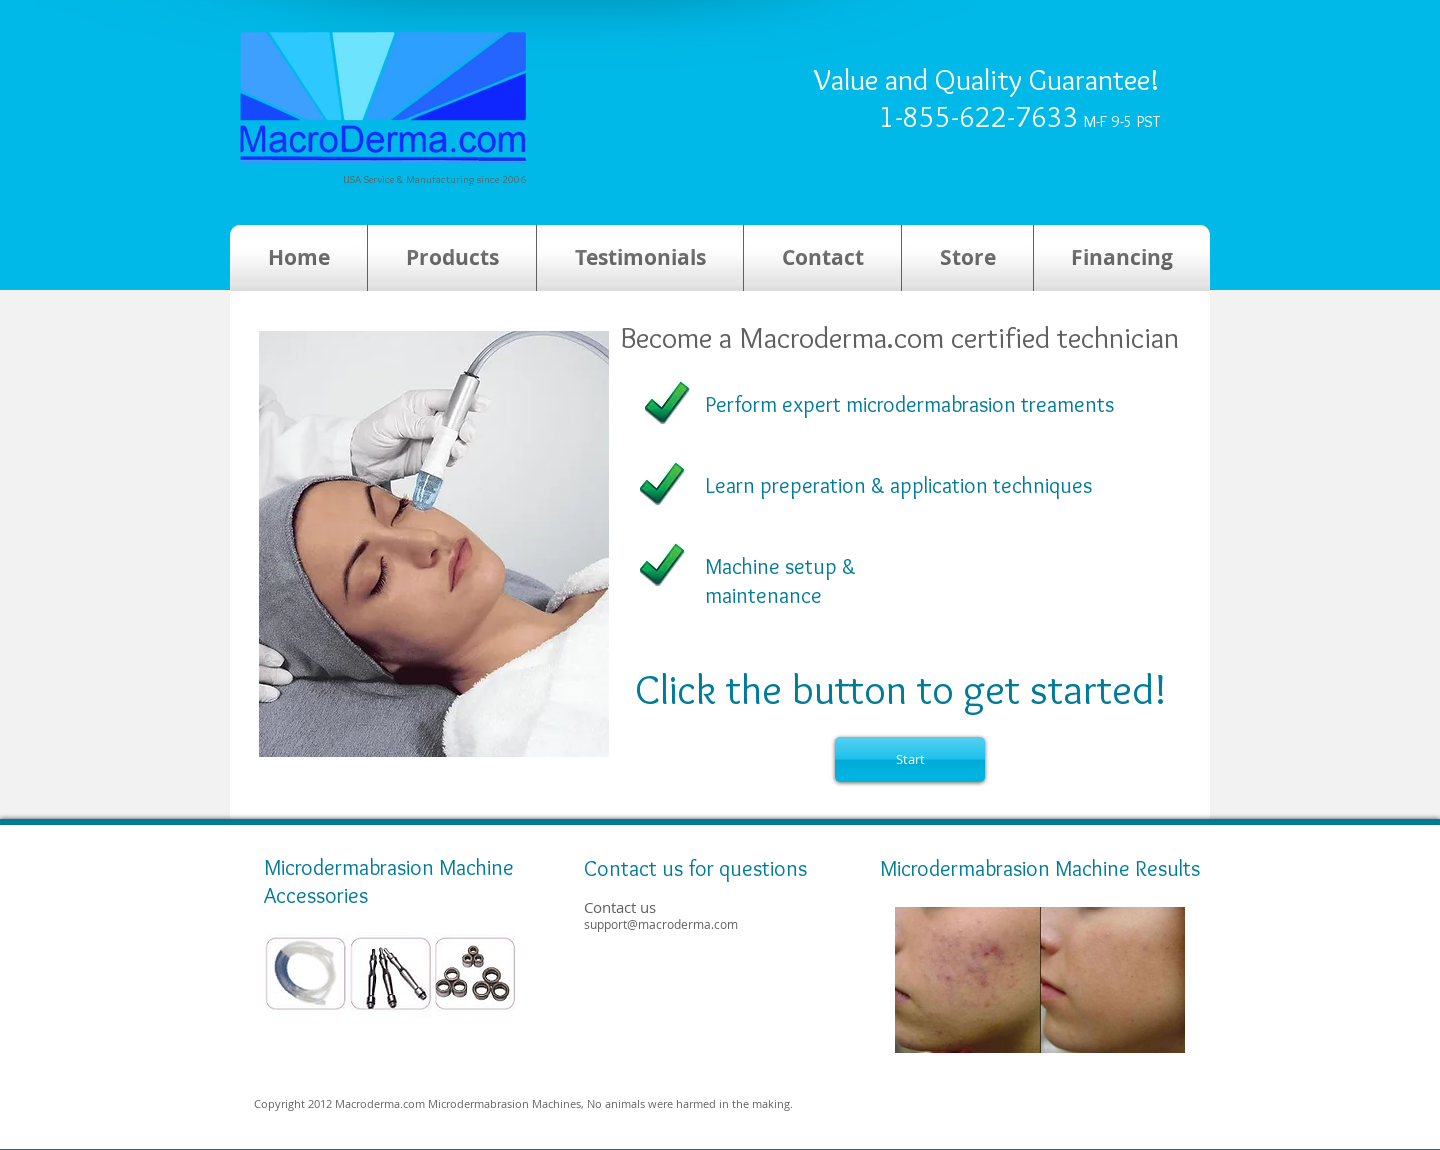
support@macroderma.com (661, 924)
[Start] (910, 759)
